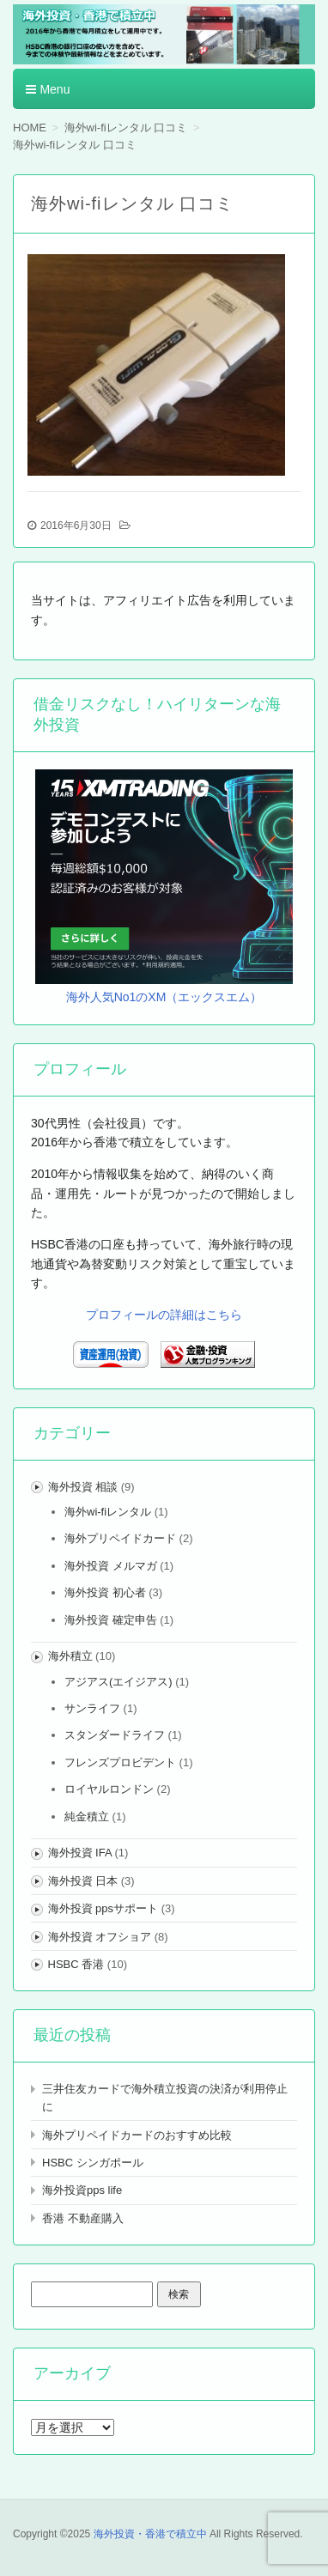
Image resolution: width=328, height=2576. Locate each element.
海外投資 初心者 (105, 1592)
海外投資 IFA (80, 1852)
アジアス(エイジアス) (118, 1681)
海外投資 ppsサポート (103, 1908)
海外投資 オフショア (100, 1936)
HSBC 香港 (76, 1964)
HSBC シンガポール (92, 2162)
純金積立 (86, 1816)
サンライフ (92, 1708)
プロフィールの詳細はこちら (164, 1314)
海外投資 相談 (83, 1486)
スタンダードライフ (114, 1734)
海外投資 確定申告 (110, 1619)
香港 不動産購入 (83, 2218)
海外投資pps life (82, 2190)
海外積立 (70, 1655)
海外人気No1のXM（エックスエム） (164, 997)
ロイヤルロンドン (109, 1789)
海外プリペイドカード (120, 1538)
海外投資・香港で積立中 (150, 2534)
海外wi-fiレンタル (107, 1511)
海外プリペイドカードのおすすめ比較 (137, 2135)
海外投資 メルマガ (110, 1565)
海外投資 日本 (83, 1880)
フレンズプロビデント (120, 1762)
